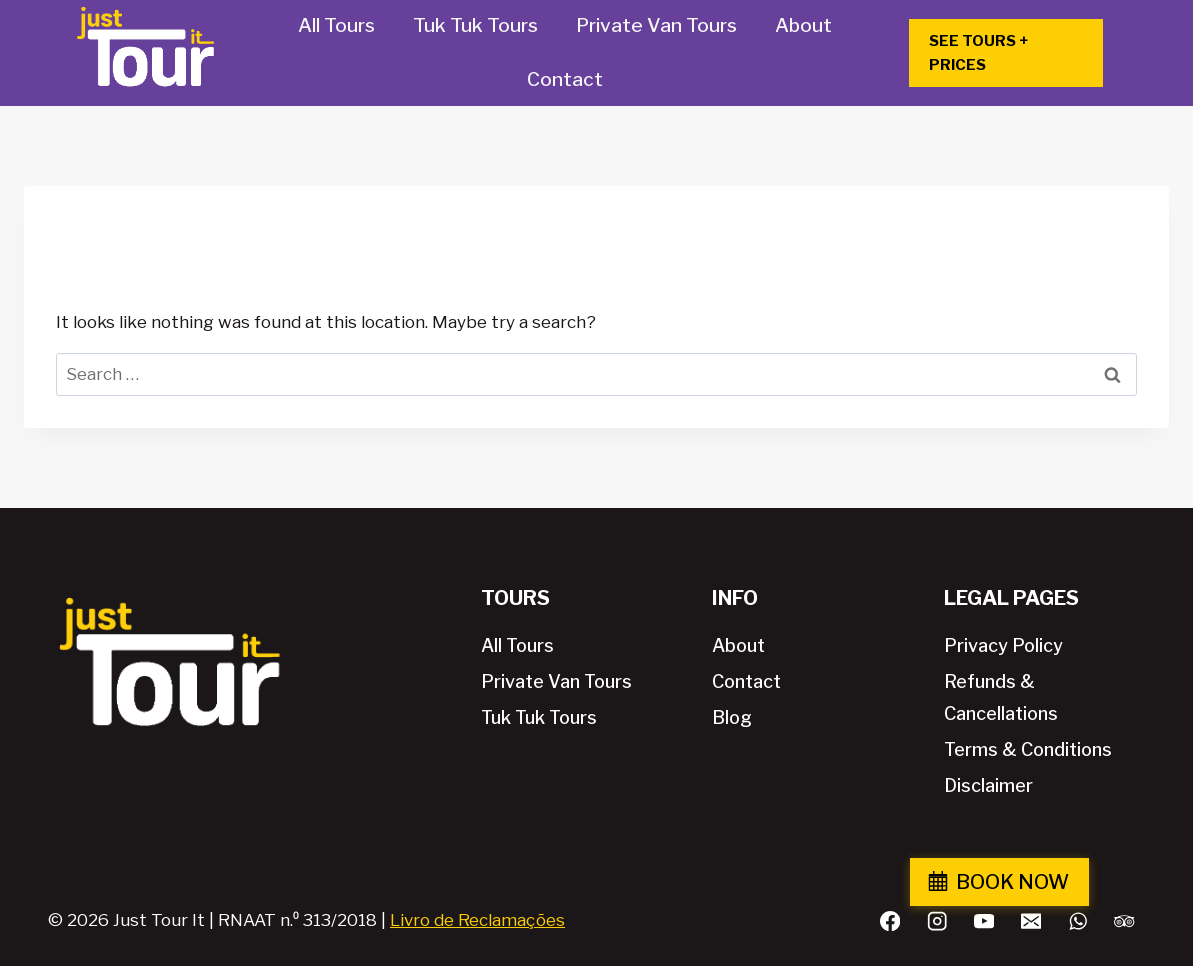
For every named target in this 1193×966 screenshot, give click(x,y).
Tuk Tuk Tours (475, 25)
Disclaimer (988, 785)
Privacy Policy (1003, 645)
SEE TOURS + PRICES (978, 53)
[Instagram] (937, 920)
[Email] (1030, 920)
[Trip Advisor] (1124, 920)
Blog (732, 717)
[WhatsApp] (1077, 920)
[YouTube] (983, 920)
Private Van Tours (656, 25)
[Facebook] (890, 920)
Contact (565, 79)
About (803, 25)
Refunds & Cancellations (1001, 697)
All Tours (336, 25)
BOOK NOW (1096, 882)
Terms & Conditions (1028, 749)
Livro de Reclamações (477, 920)
